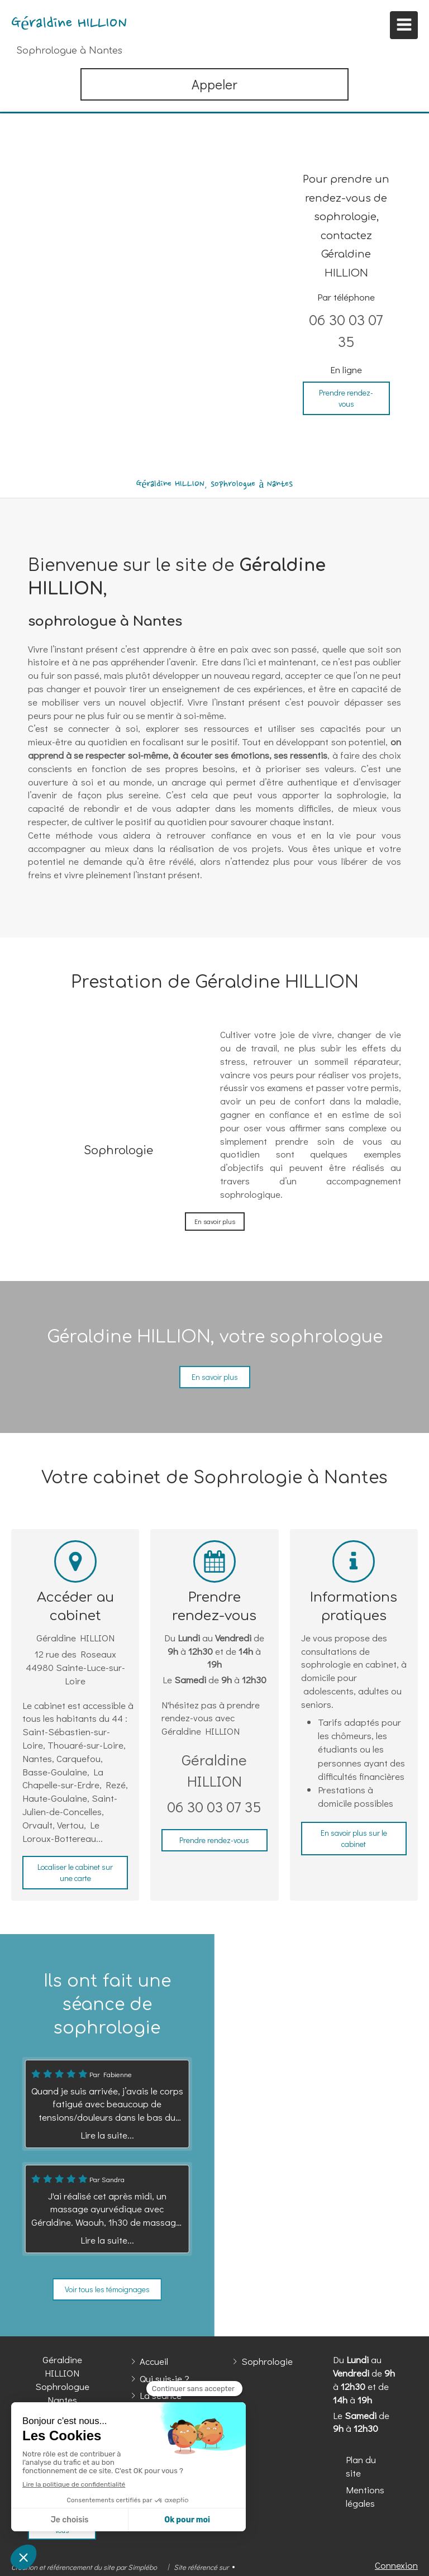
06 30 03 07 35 (214, 1806)
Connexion (396, 2565)
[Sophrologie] (118, 1079)
